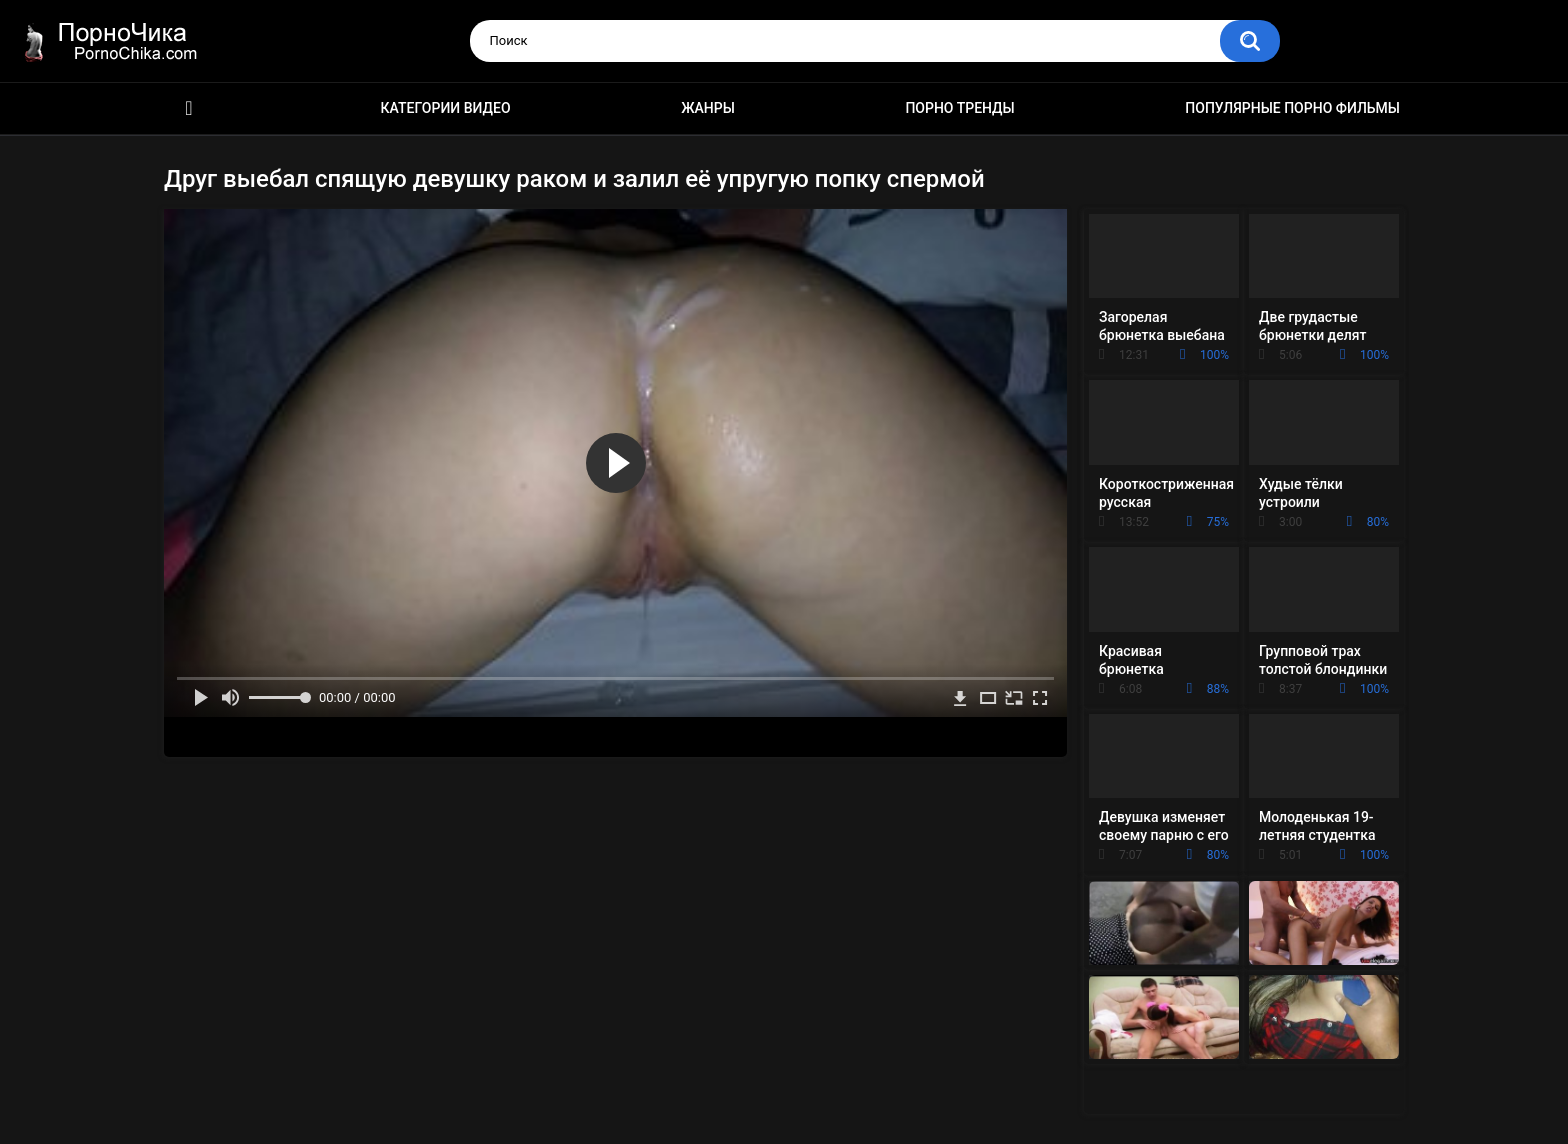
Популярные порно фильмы (1292, 108)
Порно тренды (959, 108)
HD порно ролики (189, 108)
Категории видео (446, 108)
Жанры (708, 108)
